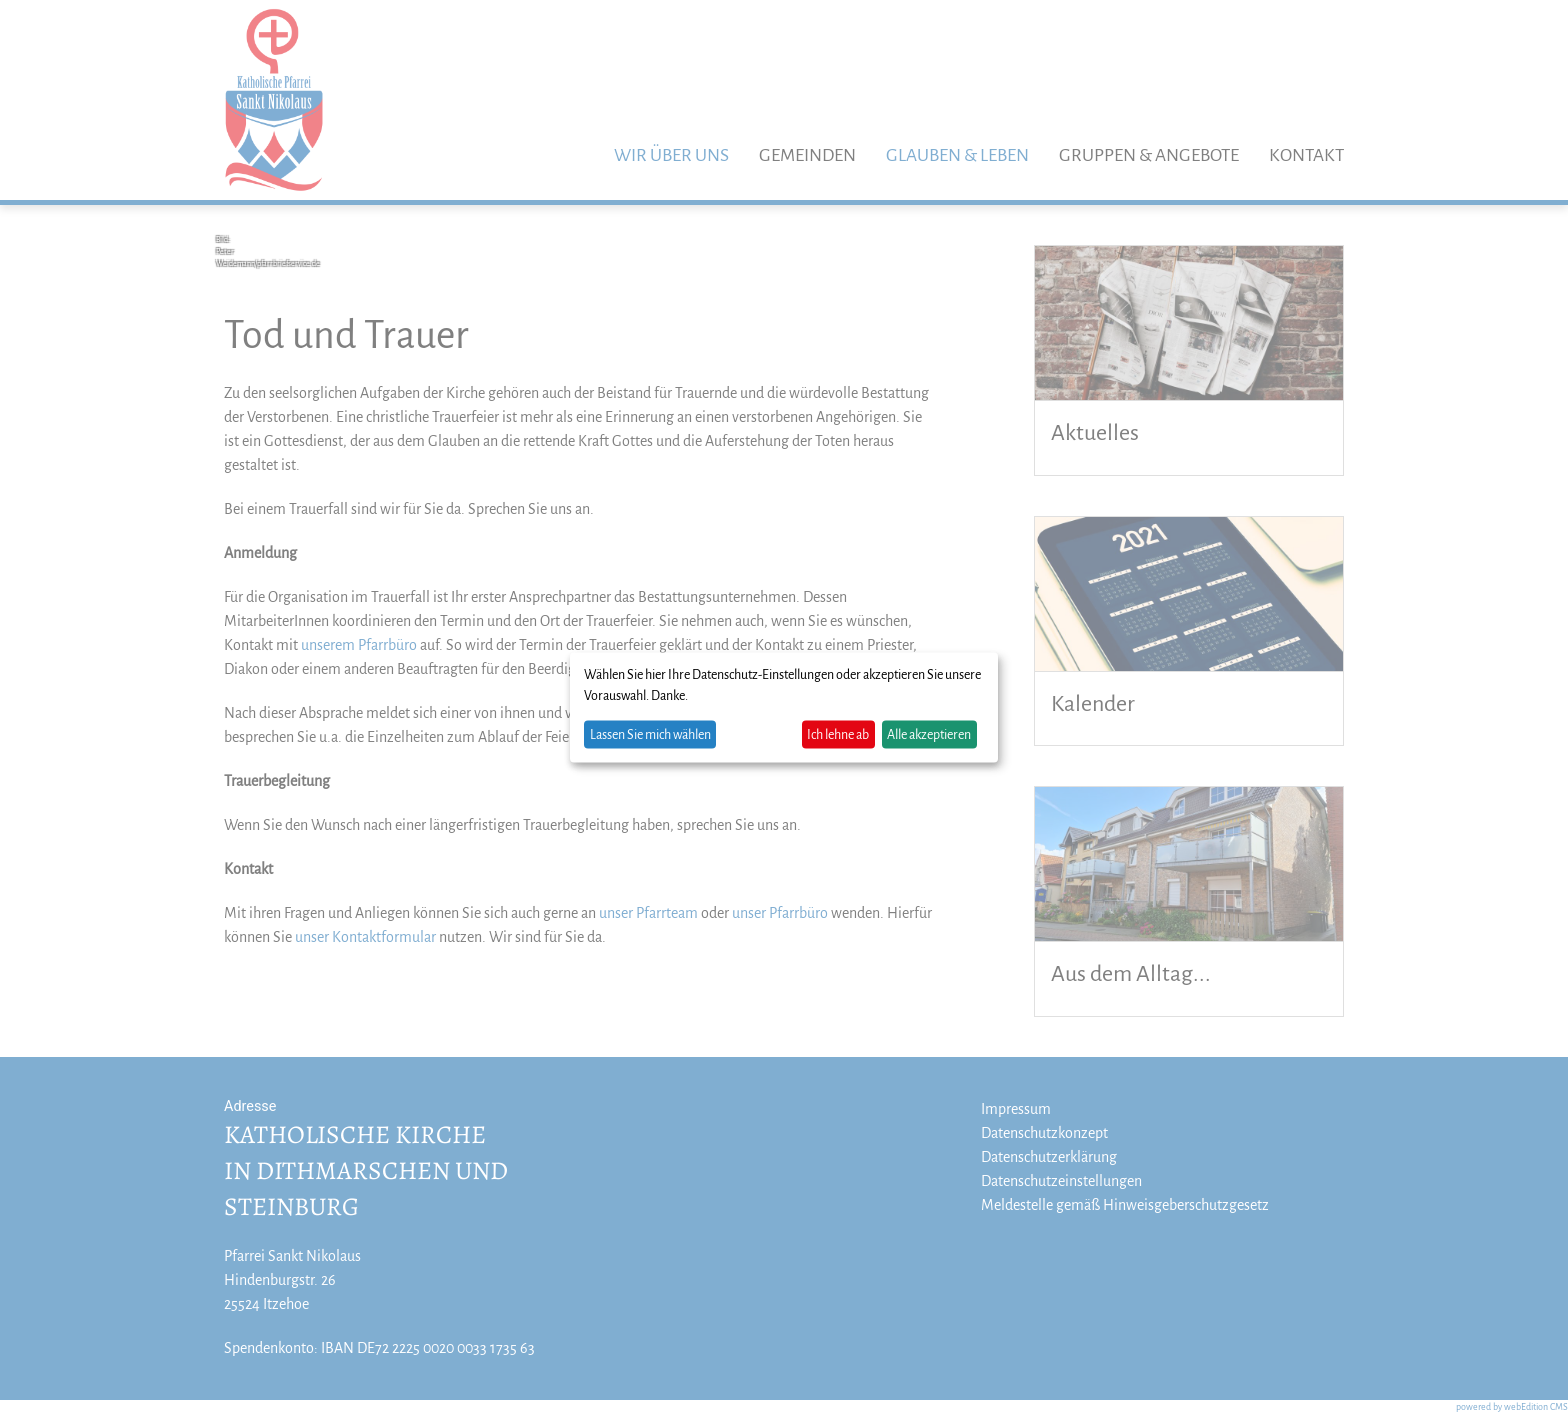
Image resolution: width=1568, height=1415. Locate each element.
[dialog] (784, 707)
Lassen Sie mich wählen (650, 734)
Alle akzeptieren (929, 734)
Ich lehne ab (838, 734)
